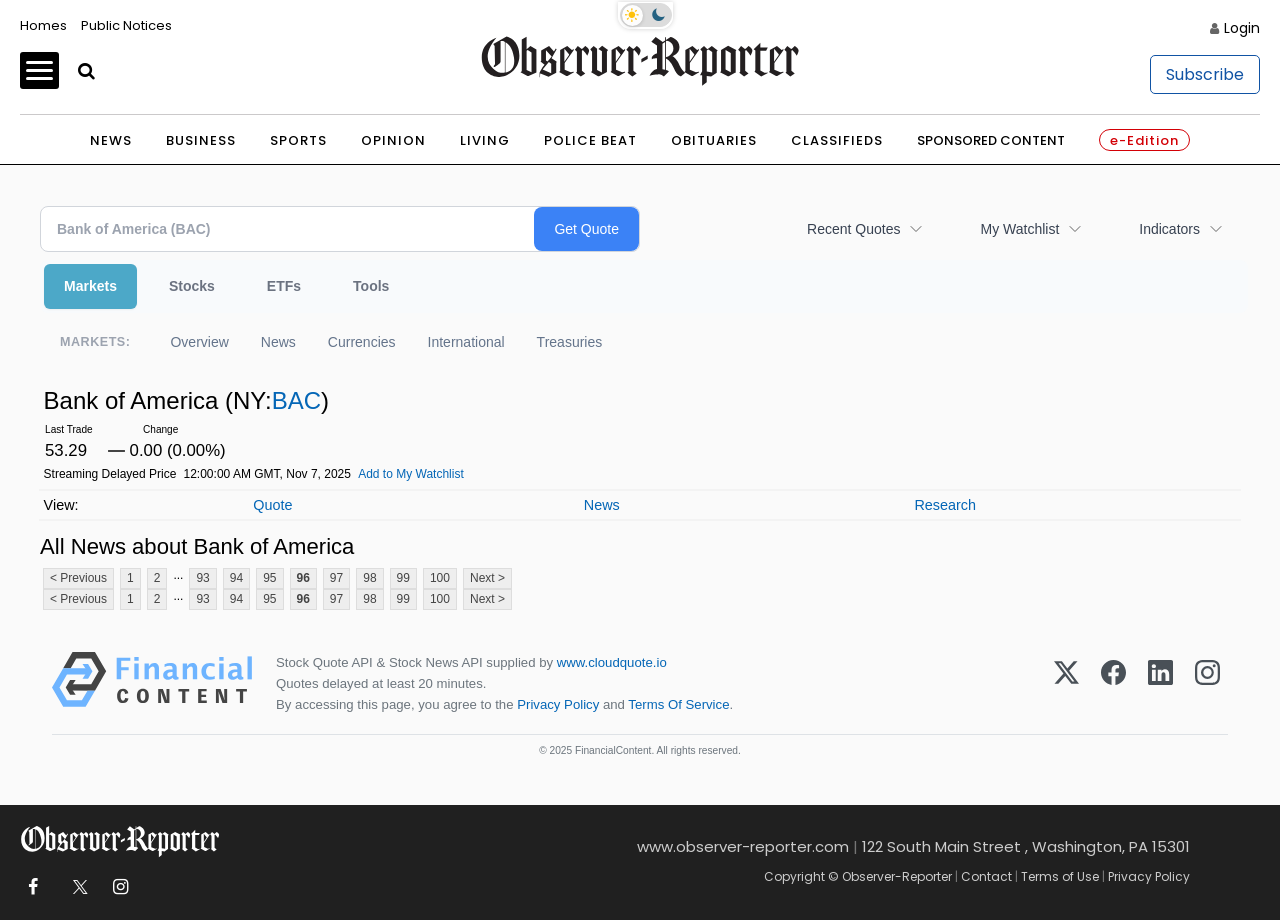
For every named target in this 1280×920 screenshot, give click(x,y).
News (111, 140)
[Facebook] (1113, 683)
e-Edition (1144, 140)
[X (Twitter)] (1066, 683)
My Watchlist (1019, 229)
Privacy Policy (558, 704)
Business (201, 140)
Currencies (362, 342)
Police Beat (590, 140)
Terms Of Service (678, 704)
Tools (371, 286)
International (466, 342)
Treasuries (570, 342)
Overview (199, 342)
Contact (986, 876)
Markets (90, 286)
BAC (296, 400)
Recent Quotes (853, 229)
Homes (43, 25)
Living (485, 140)
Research (945, 505)
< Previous (78, 578)
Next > (487, 578)
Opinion (393, 140)
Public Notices (126, 25)
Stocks (192, 286)
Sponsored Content (991, 140)
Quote (272, 505)
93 (202, 578)
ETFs (284, 286)
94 (236, 578)
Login (1242, 28)
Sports (298, 140)
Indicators (1169, 229)
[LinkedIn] (1160, 683)
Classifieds (837, 140)
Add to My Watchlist (411, 474)
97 (336, 578)
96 (303, 578)
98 (369, 578)
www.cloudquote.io (612, 662)
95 (269, 578)
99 (403, 578)
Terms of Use (1060, 876)
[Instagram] (1207, 683)
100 (440, 578)
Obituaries (714, 140)
